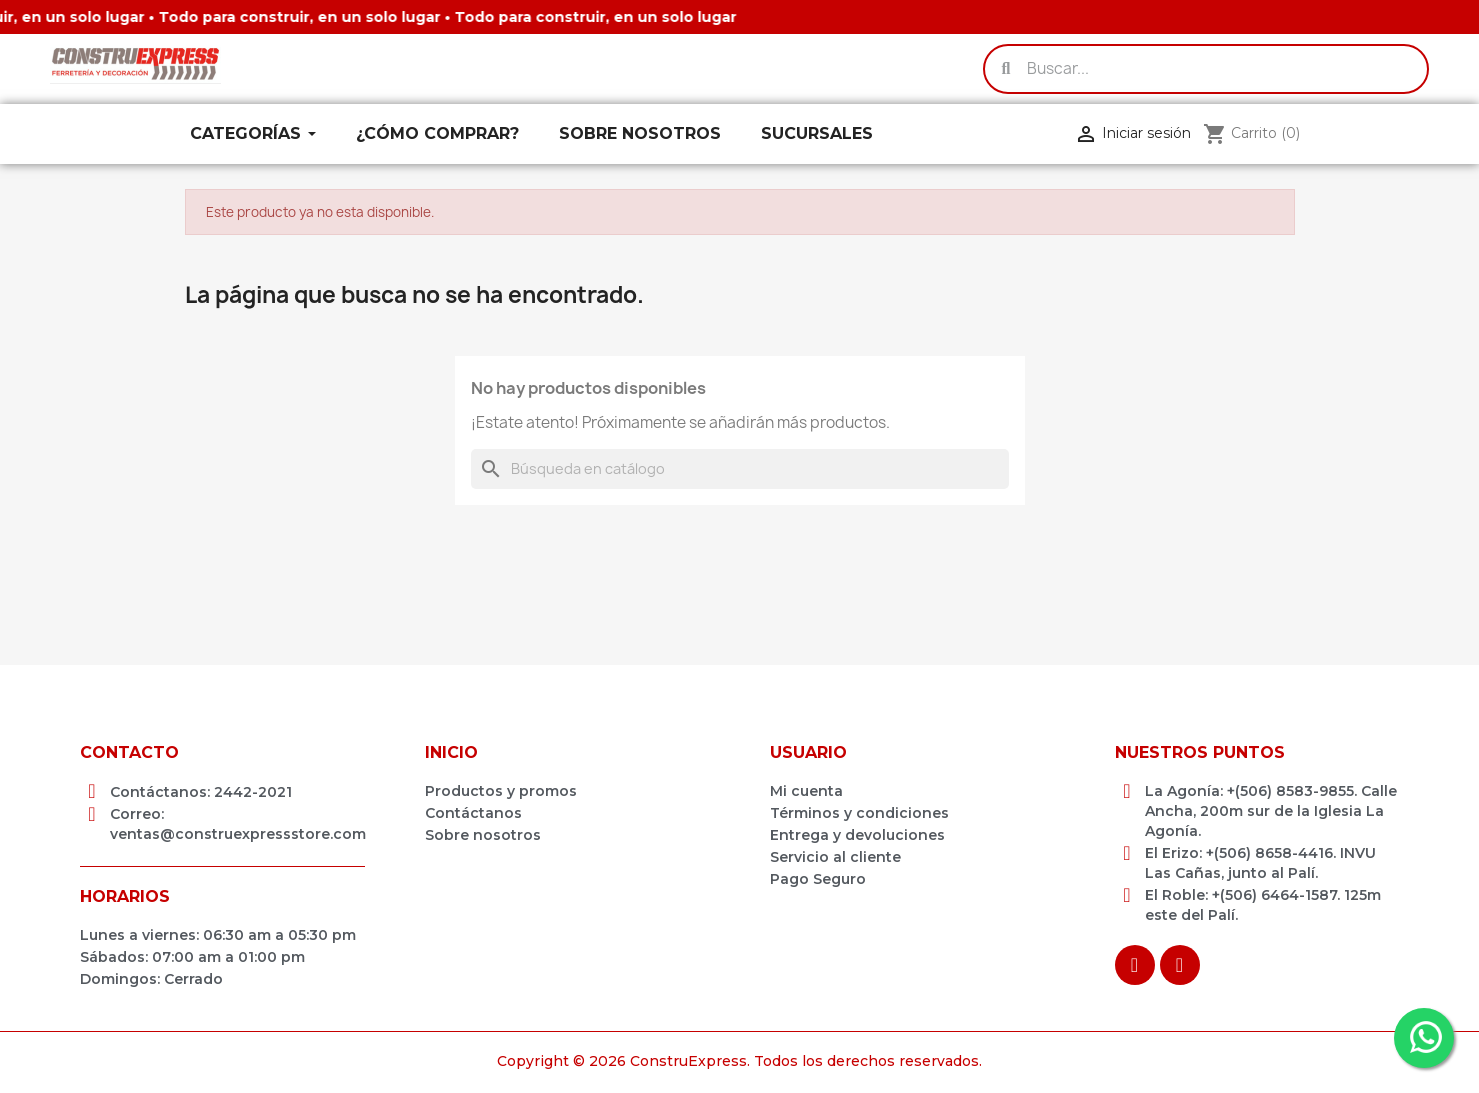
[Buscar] (740, 469)
